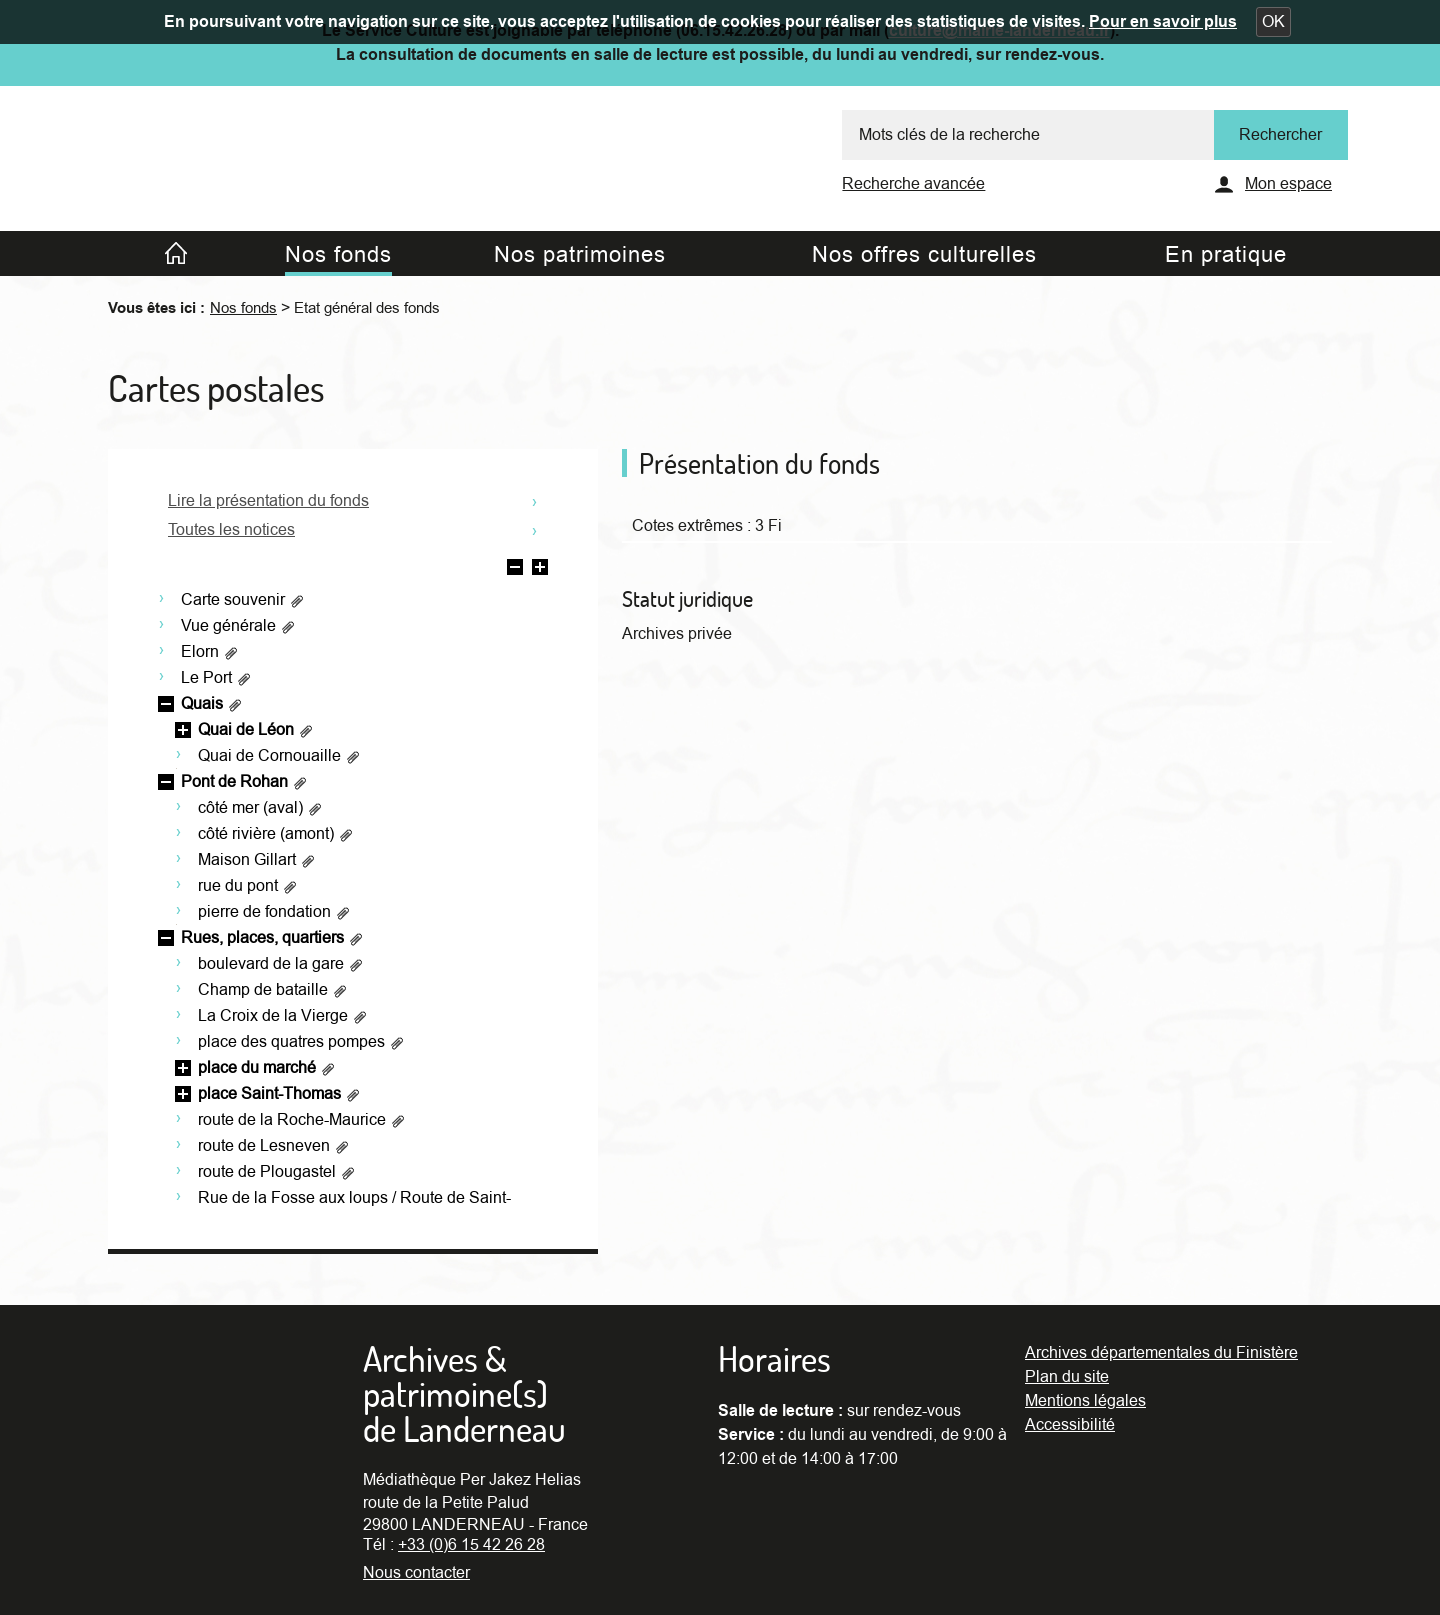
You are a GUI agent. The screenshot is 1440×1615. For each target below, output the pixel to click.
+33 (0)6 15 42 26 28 (471, 1545)
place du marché (267, 1068)
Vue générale (238, 626)
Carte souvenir (243, 600)
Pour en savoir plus (1163, 22)
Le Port (216, 678)
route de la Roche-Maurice (302, 1120)
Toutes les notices (231, 530)
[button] (1273, 22)
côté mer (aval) (260, 808)
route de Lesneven (274, 1146)
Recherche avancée (913, 184)
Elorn (210, 652)
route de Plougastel (277, 1172)
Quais (212, 704)
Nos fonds (243, 308)
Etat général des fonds (367, 308)
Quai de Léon (256, 730)
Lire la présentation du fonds (268, 501)
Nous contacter (416, 1573)
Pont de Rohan (244, 782)
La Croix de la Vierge (283, 1016)
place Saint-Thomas (279, 1094)
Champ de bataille (273, 990)
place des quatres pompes (301, 1042)
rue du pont (248, 886)
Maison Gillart (257, 860)
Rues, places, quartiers (272, 938)
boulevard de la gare (281, 964)
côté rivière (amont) (276, 834)
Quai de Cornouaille (279, 756)
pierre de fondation (274, 912)
